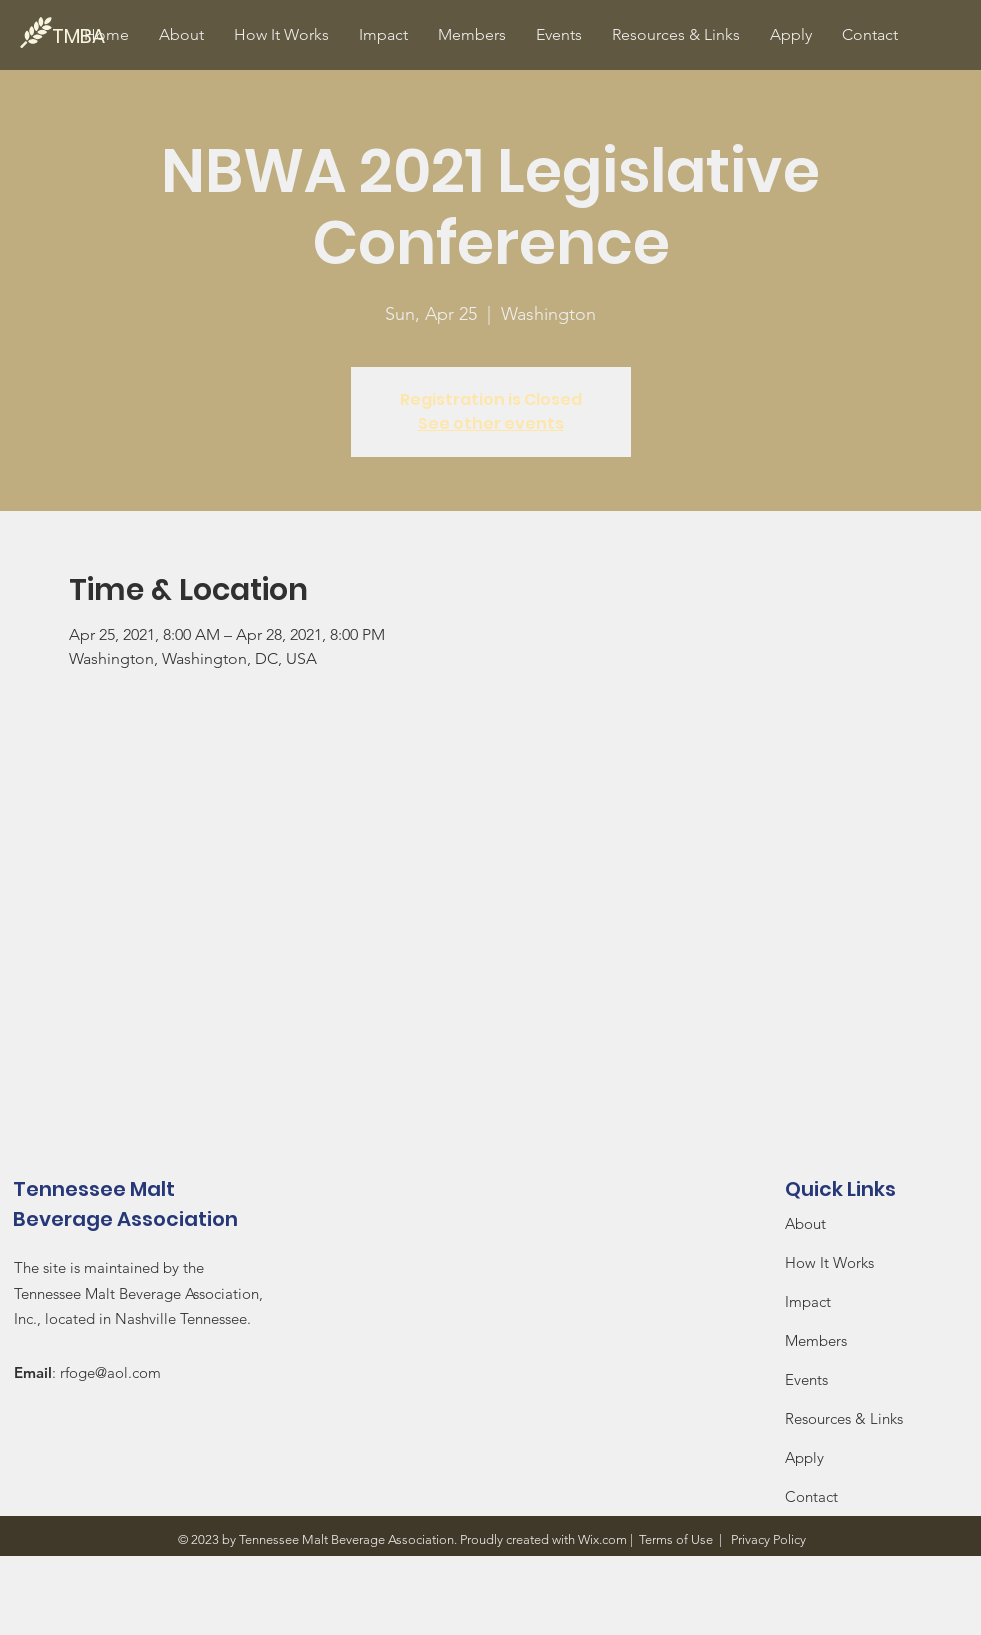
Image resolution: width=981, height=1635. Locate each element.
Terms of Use (676, 1539)
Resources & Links (844, 1418)
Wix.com (602, 1539)
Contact (811, 1496)
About (805, 1223)
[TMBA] (120, 35)
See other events (491, 423)
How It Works (831, 1262)
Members (816, 1340)
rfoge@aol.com (110, 1372)
